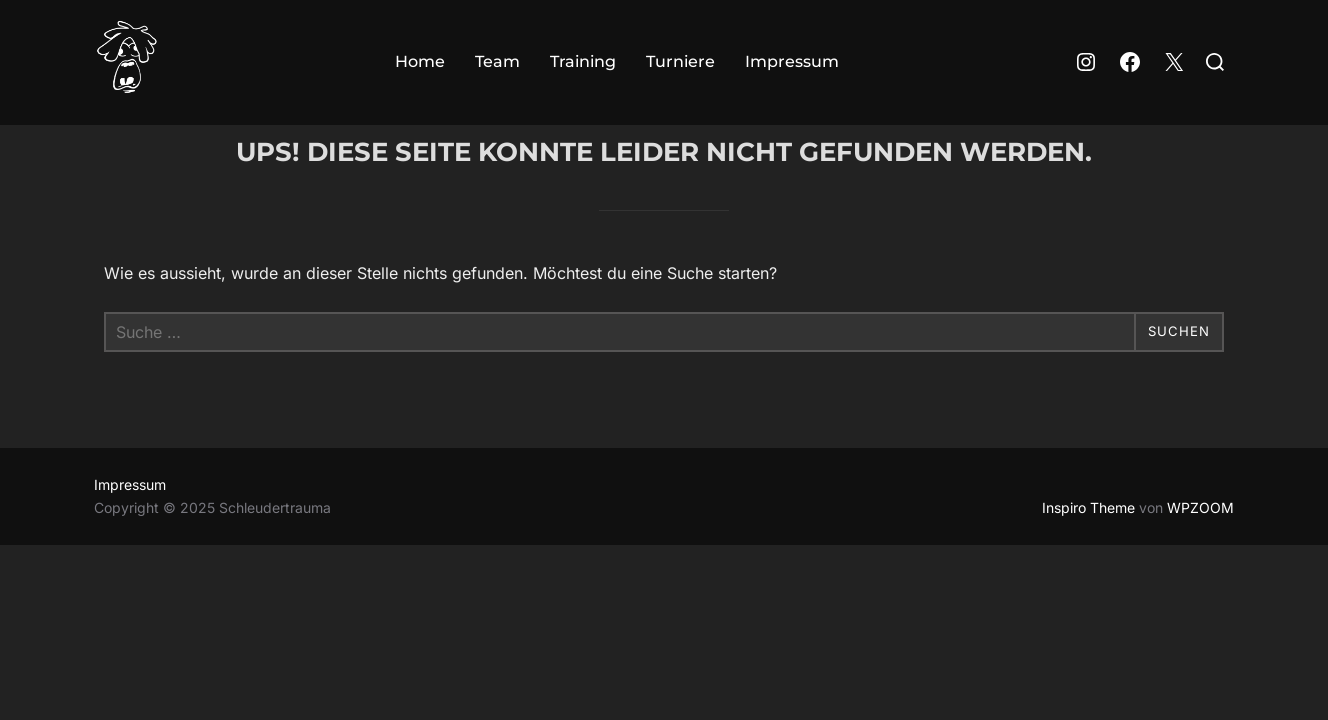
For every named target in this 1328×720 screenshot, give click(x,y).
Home (420, 61)
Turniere (680, 61)
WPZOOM (1200, 547)
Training (583, 61)
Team (497, 61)
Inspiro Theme (1088, 547)
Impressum (792, 61)
